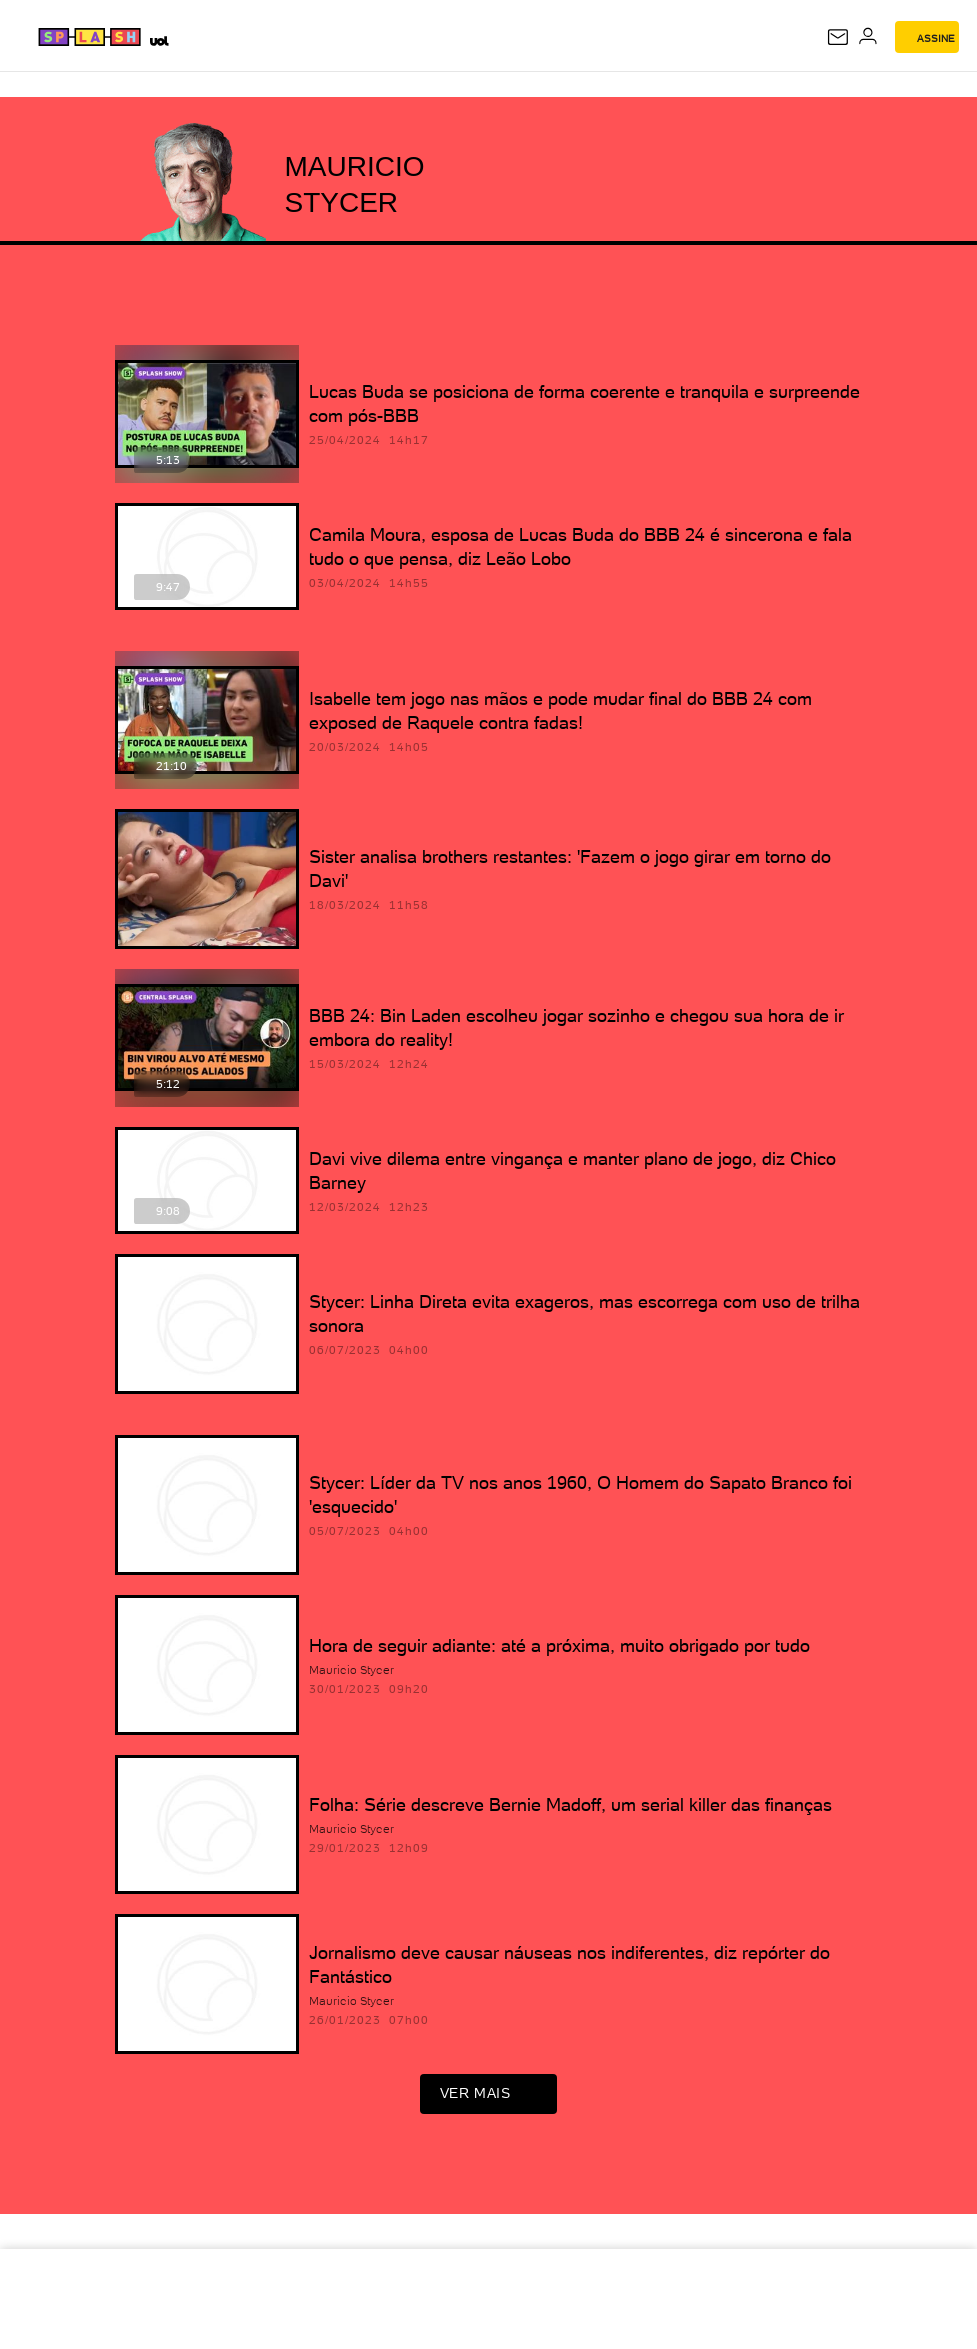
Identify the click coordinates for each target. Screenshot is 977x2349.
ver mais (489, 2101)
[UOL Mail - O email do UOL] (838, 37)
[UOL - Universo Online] (158, 40)
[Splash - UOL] (90, 37)
